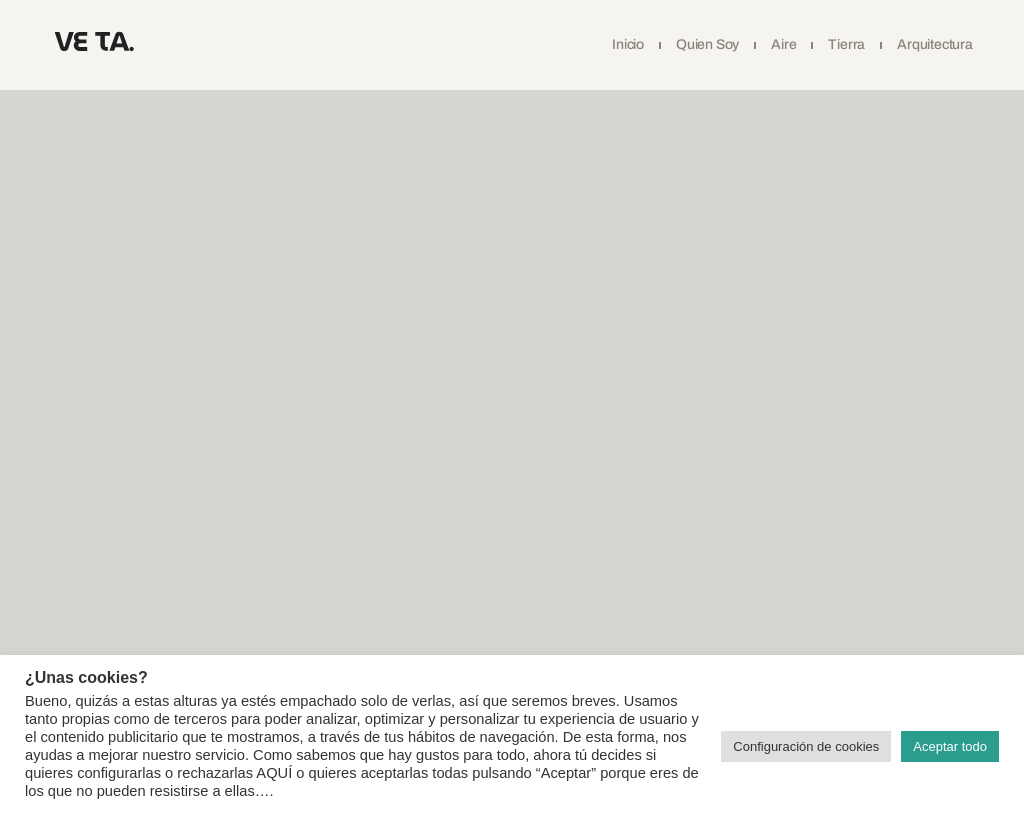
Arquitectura (935, 44)
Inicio (628, 44)
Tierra (846, 44)
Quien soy (707, 44)
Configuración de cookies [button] (806, 746)
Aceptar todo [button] (950, 746)
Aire (783, 44)
